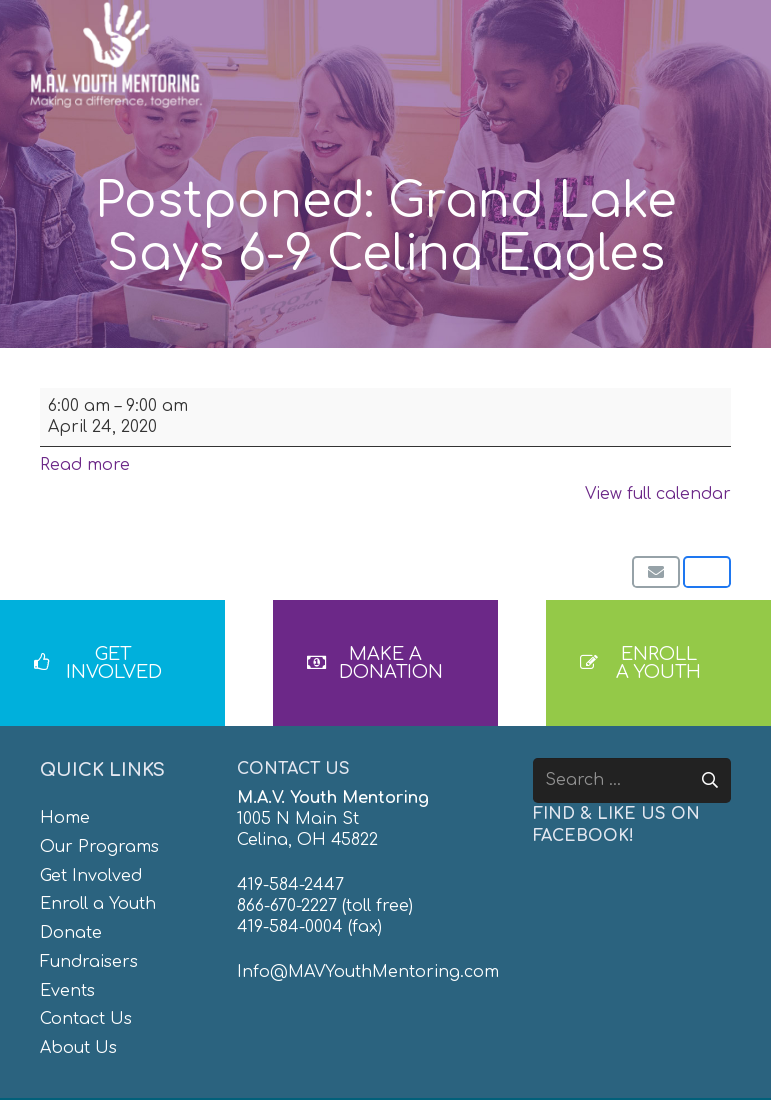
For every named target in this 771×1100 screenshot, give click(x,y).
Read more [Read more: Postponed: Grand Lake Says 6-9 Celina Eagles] (85, 465)
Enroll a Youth (98, 904)
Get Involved (91, 876)
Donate (71, 933)
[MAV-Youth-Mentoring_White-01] (115, 55)
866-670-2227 (287, 906)
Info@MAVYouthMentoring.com (368, 972)
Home (65, 818)
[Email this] (656, 572)
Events (67, 991)
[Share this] (707, 572)
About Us (78, 1048)
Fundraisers (89, 962)
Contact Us (86, 1019)
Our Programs (99, 847)
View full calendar (658, 494)
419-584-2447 (290, 885)
